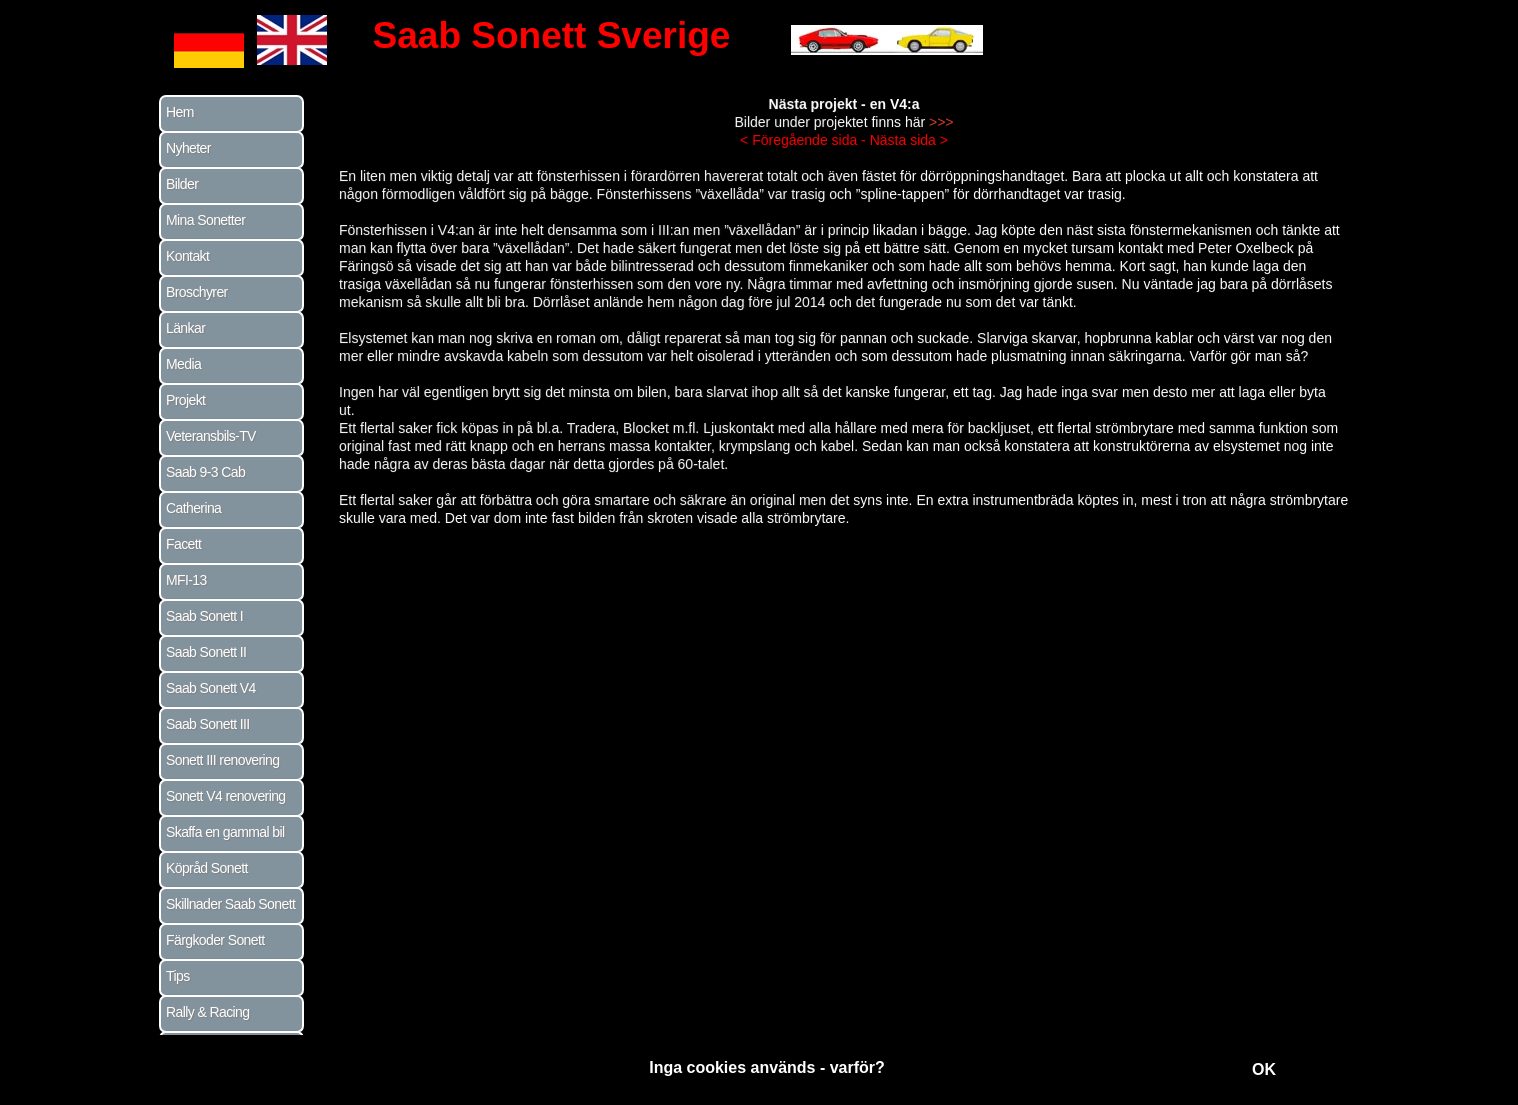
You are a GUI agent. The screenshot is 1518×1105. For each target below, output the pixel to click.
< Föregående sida (800, 153)
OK (1264, 1069)
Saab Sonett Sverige (552, 35)
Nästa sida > (906, 153)
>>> (938, 135)
